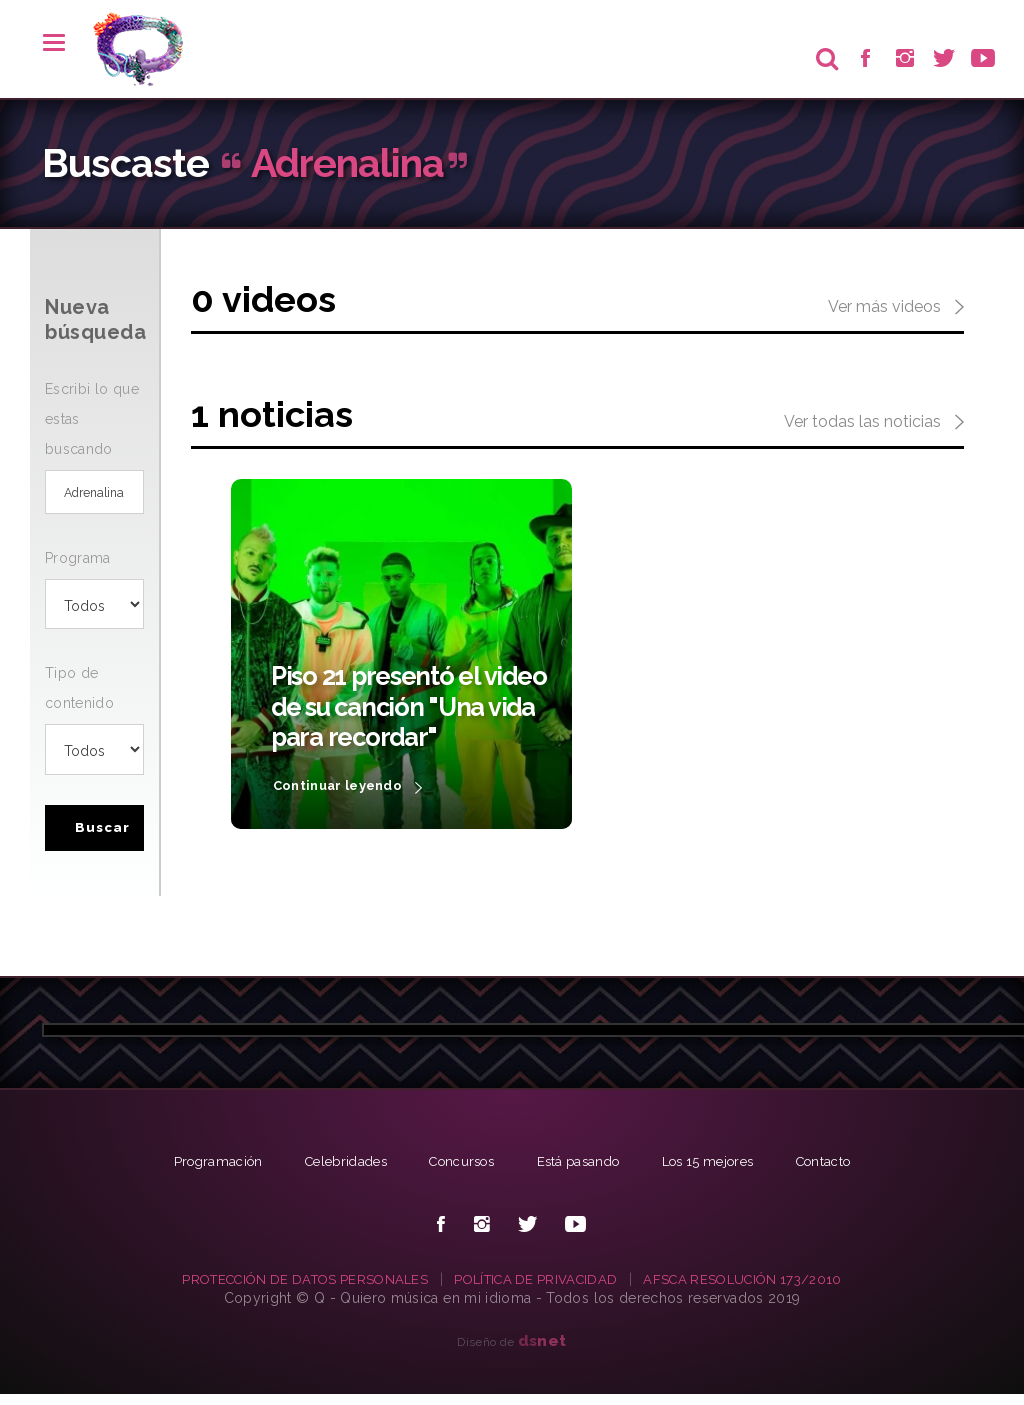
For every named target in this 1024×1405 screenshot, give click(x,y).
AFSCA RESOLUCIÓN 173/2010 (757, 1289)
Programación (195, 1171)
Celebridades (331, 1171)
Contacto (845, 1171)
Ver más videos (896, 308)
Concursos (456, 1171)
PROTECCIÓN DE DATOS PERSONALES (293, 1289)
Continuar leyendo (354, 787)
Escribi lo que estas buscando (92, 419)
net (542, 1350)
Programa (78, 565)
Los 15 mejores (720, 1171)
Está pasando (581, 1171)
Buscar (105, 837)
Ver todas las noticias (874, 423)
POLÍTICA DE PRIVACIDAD (538, 1289)
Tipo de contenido (79, 695)
